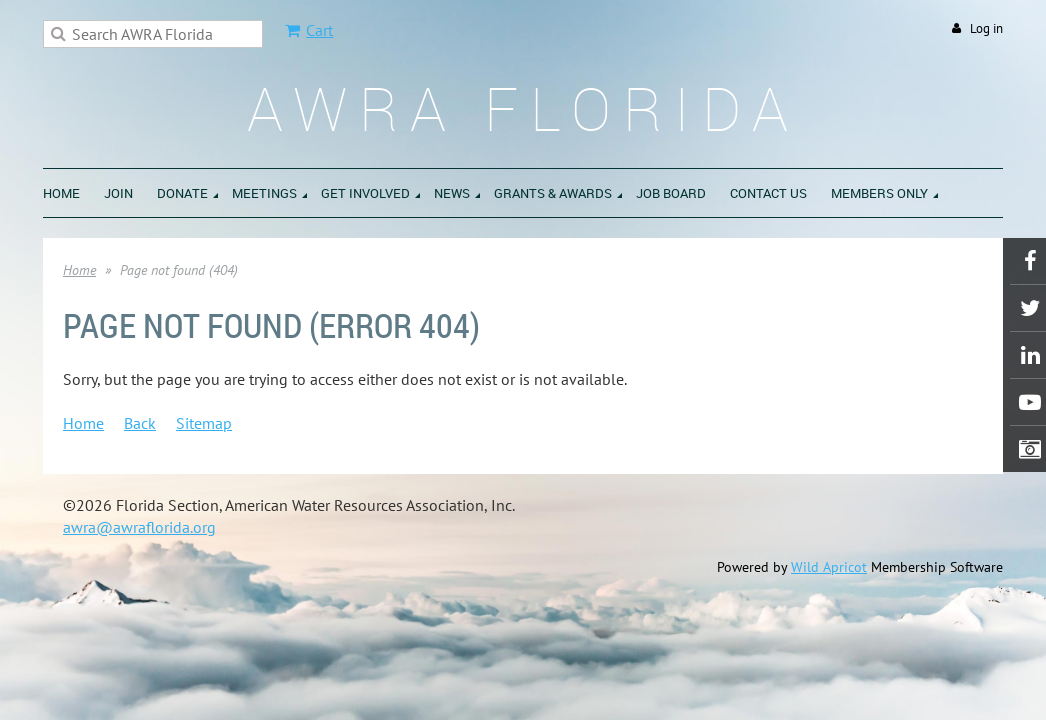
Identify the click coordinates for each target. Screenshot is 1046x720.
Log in (986, 28)
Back (140, 423)
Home (79, 270)
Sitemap (204, 423)
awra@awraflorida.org (139, 527)
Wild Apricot (829, 567)
